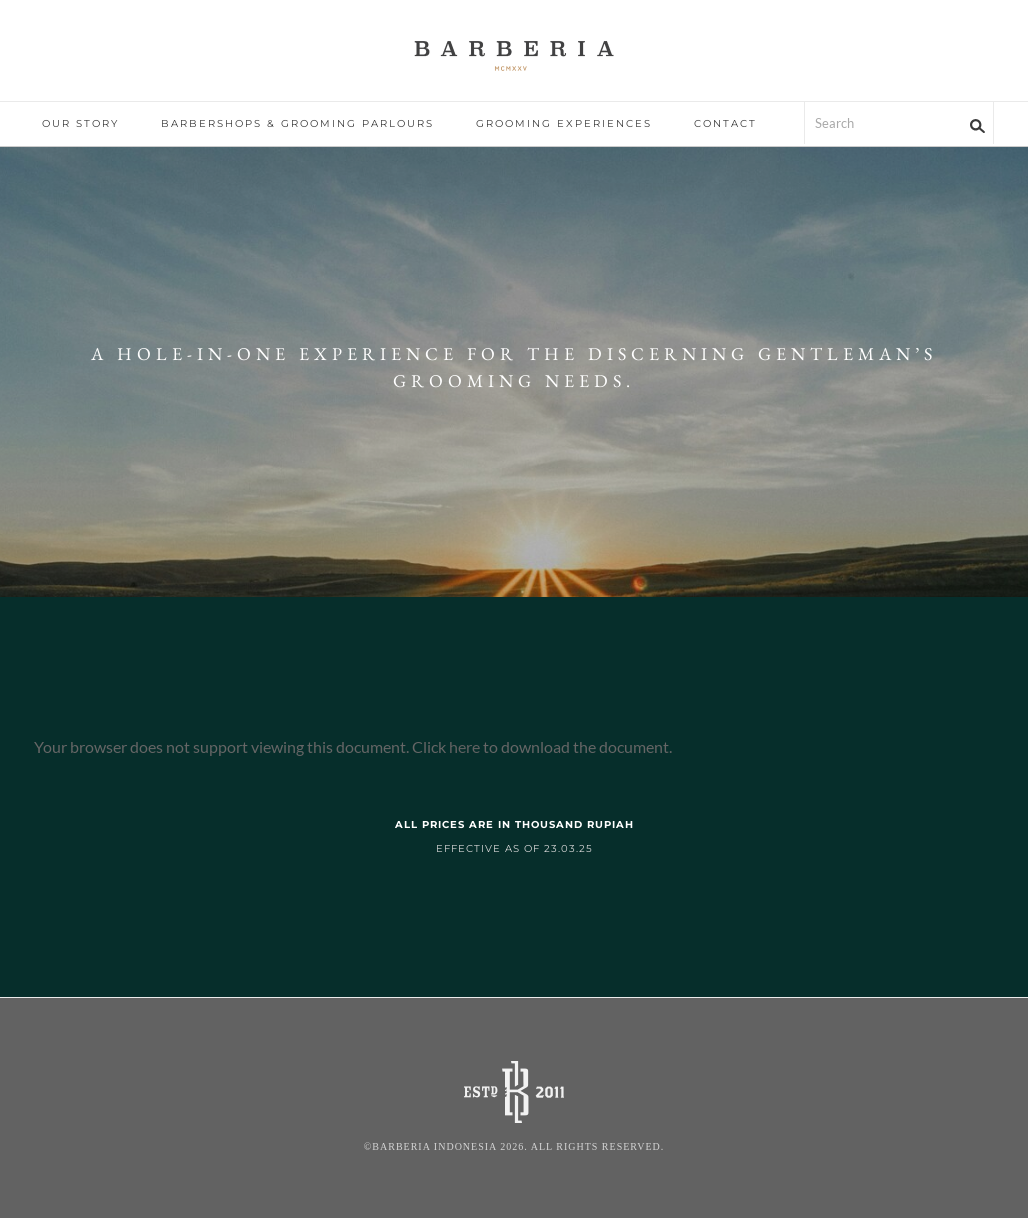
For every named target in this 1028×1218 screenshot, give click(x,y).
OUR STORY (80, 123)
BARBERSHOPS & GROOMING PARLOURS (297, 123)
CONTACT (725, 123)
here (464, 746)
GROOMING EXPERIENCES (564, 123)
